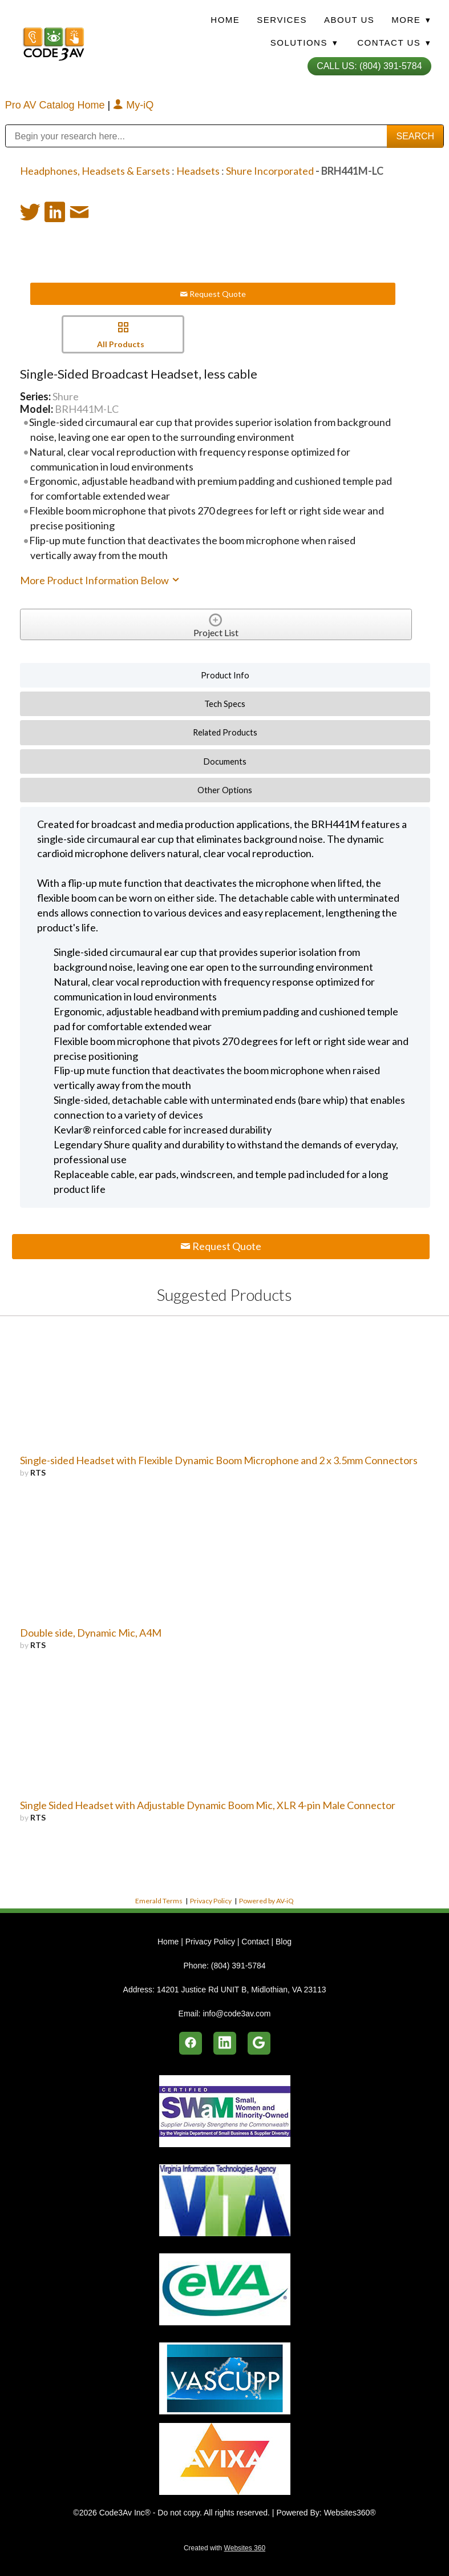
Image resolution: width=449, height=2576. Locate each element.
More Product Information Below (100, 580)
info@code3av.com (236, 2013)
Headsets (198, 170)
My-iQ (133, 105)
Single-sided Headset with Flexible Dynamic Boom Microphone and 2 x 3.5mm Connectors (219, 1460)
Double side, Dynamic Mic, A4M (90, 1632)
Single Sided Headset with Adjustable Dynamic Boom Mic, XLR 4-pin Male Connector (207, 1805)
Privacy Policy (211, 1900)
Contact (255, 1941)
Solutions (304, 42)
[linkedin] (224, 2043)
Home (225, 20)
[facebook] (190, 2043)
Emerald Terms (159, 1900)
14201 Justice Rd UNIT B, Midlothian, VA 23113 (241, 1989)
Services (282, 20)
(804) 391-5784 (238, 1965)
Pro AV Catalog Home (56, 105)
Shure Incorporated (270, 170)
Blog (284, 1941)
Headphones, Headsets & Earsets (95, 170)
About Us (349, 20)
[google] (259, 2043)
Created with (224, 2548)
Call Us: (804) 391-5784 (369, 66)
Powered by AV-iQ (266, 1900)
